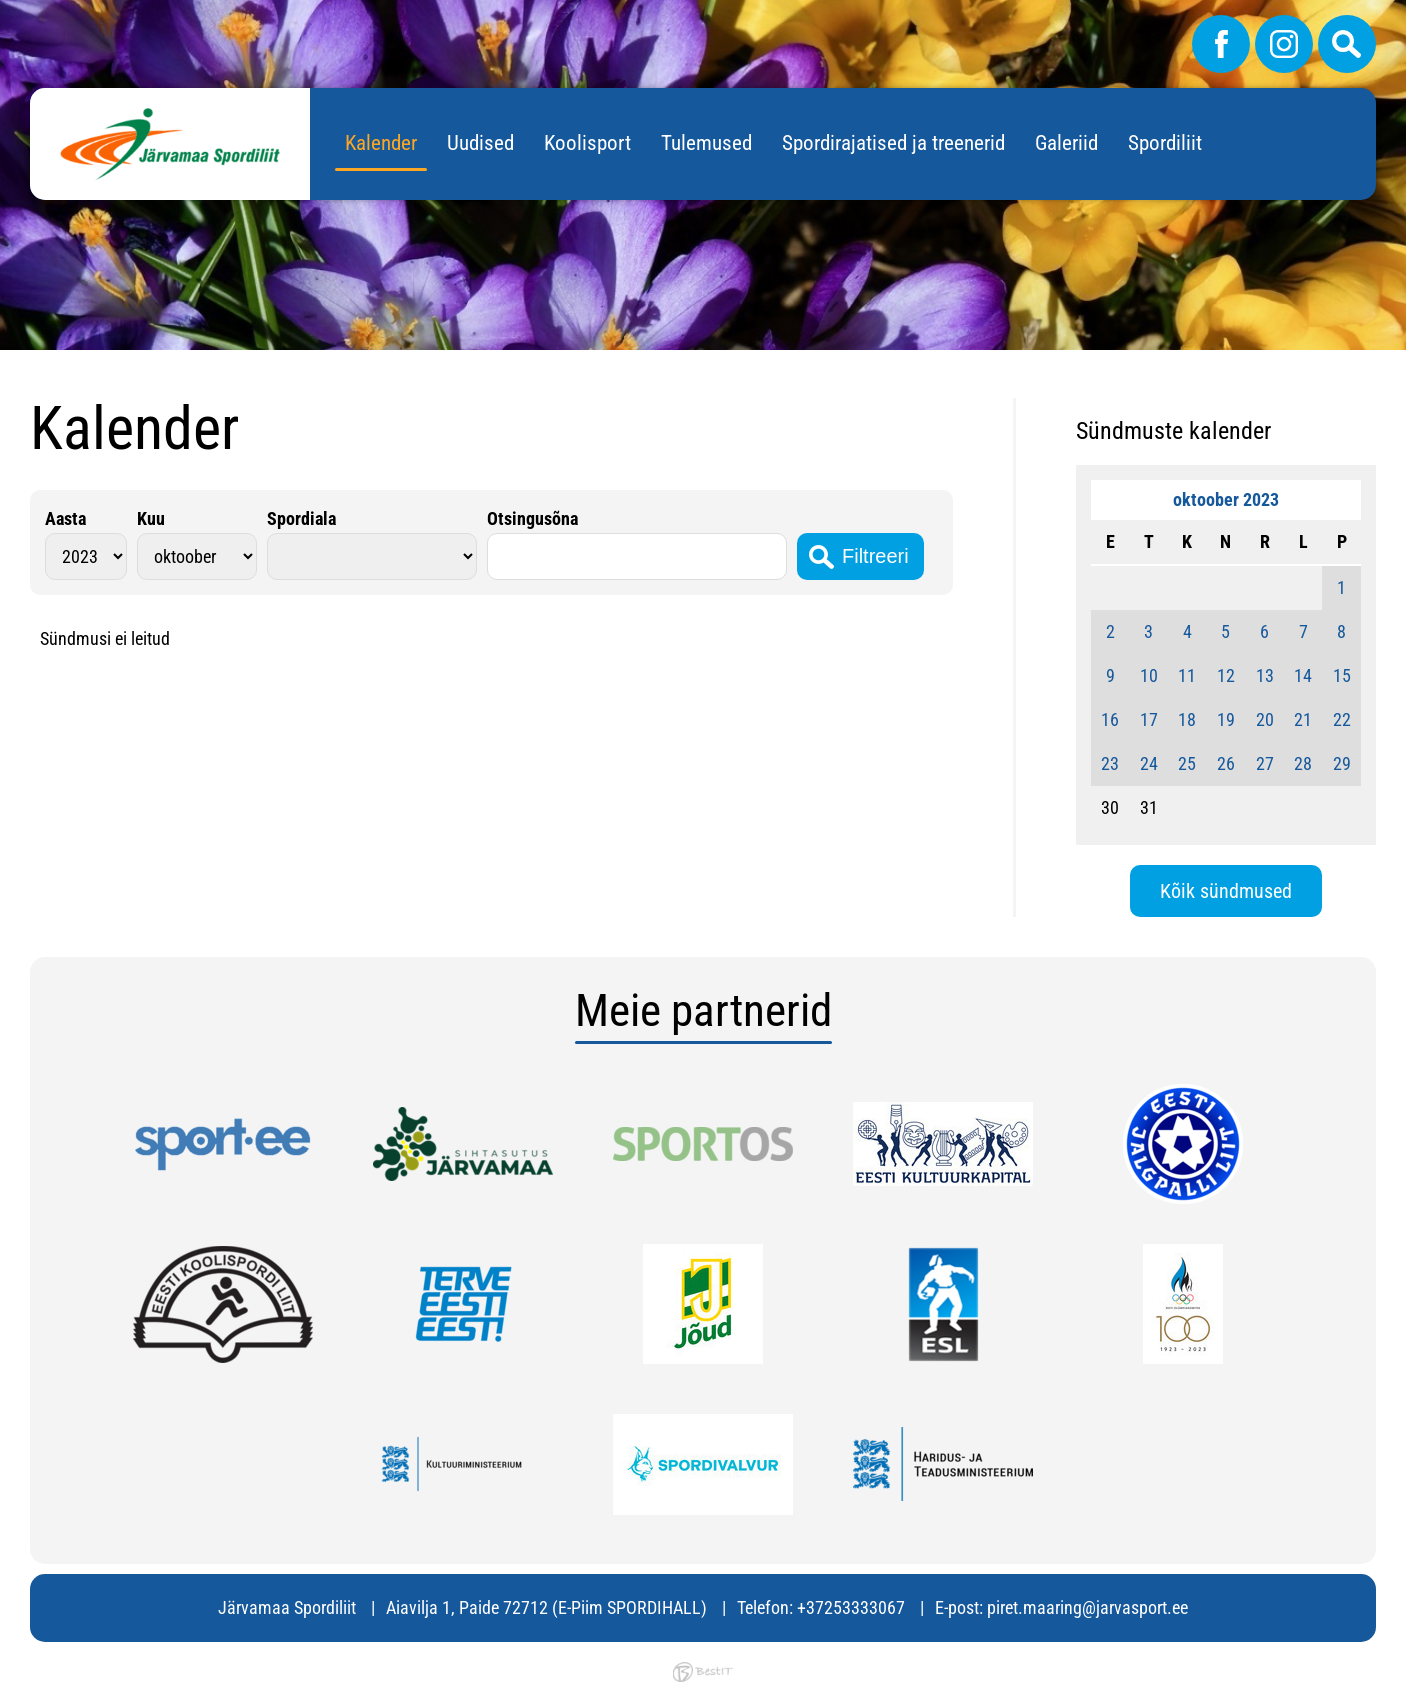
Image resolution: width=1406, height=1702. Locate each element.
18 (1187, 719)
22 (1342, 719)
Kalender (381, 143)
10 (1149, 675)
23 (1110, 763)
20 (1265, 719)
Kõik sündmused (1226, 891)
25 (1187, 763)
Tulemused (706, 143)
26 (1226, 763)
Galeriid (1066, 143)
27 (1265, 763)
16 (1110, 719)
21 (1303, 719)
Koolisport (587, 143)
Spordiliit (1165, 143)
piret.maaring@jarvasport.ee (1087, 1607)
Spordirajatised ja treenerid (893, 143)
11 (1187, 675)
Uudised (480, 143)
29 (1342, 763)
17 (1149, 719)
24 (1149, 763)
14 (1303, 675)
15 (1342, 675)
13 (1265, 675)
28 (1303, 763)
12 (1226, 675)
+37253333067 (851, 1607)
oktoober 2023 (1226, 499)
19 (1226, 719)
